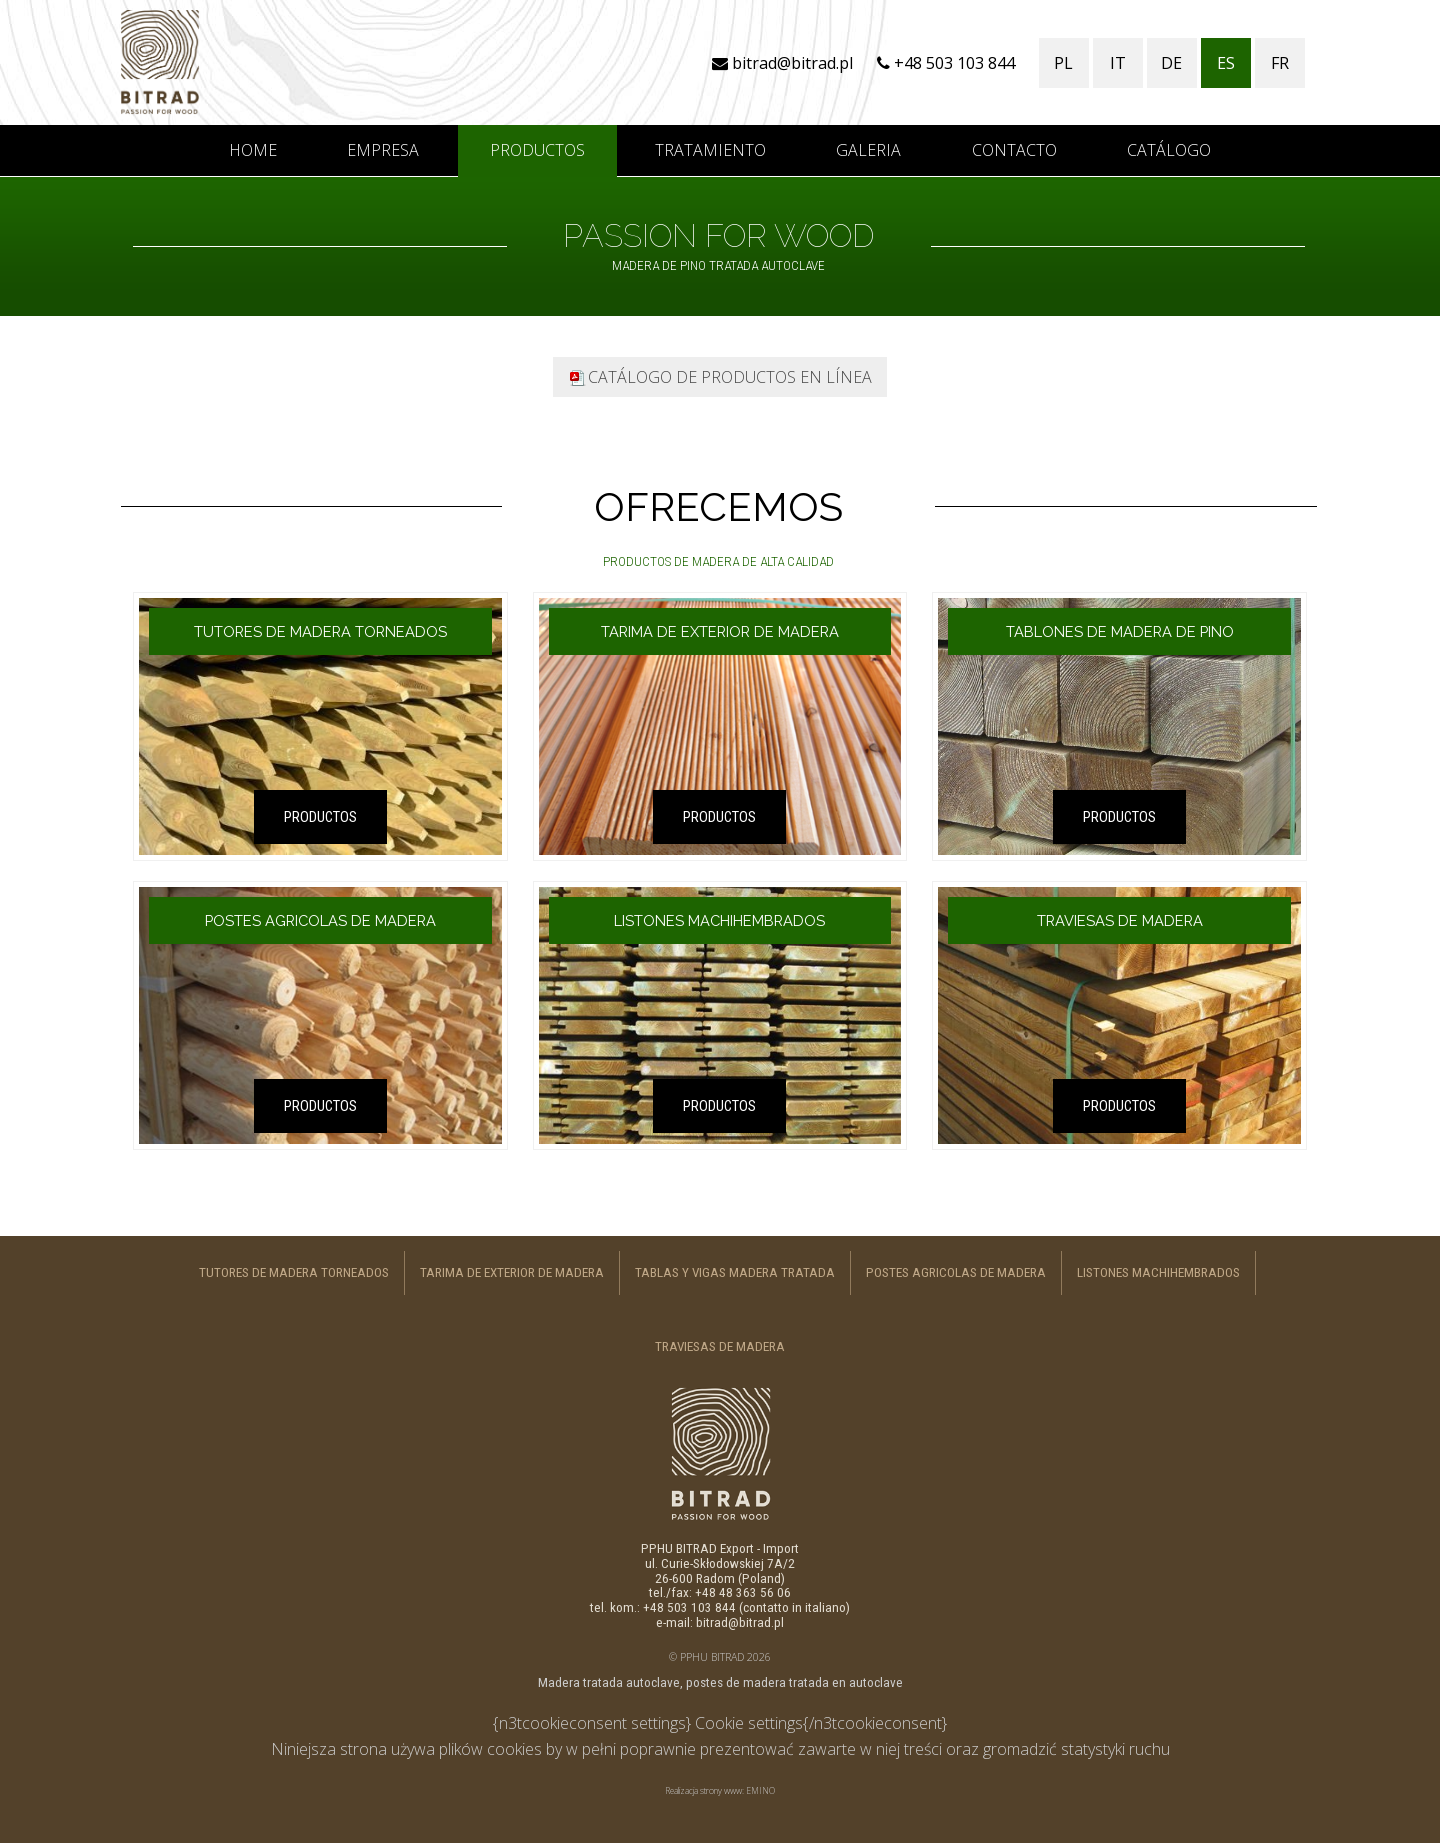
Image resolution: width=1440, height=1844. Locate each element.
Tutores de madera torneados (294, 1272)
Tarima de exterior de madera (512, 1272)
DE (1171, 63)
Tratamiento (710, 150)
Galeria (868, 150)
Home (253, 150)
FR (1280, 63)
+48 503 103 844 (946, 63)
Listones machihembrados (1158, 1272)
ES (1226, 63)
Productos (537, 150)
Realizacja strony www (703, 1790)
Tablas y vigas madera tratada (735, 1272)
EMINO (760, 1790)
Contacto (1014, 150)
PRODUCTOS (320, 817)
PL (1063, 63)
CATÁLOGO (1169, 150)
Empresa (383, 150)
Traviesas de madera (720, 1346)
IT (1118, 63)
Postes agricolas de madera (956, 1272)
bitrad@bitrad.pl (782, 63)
